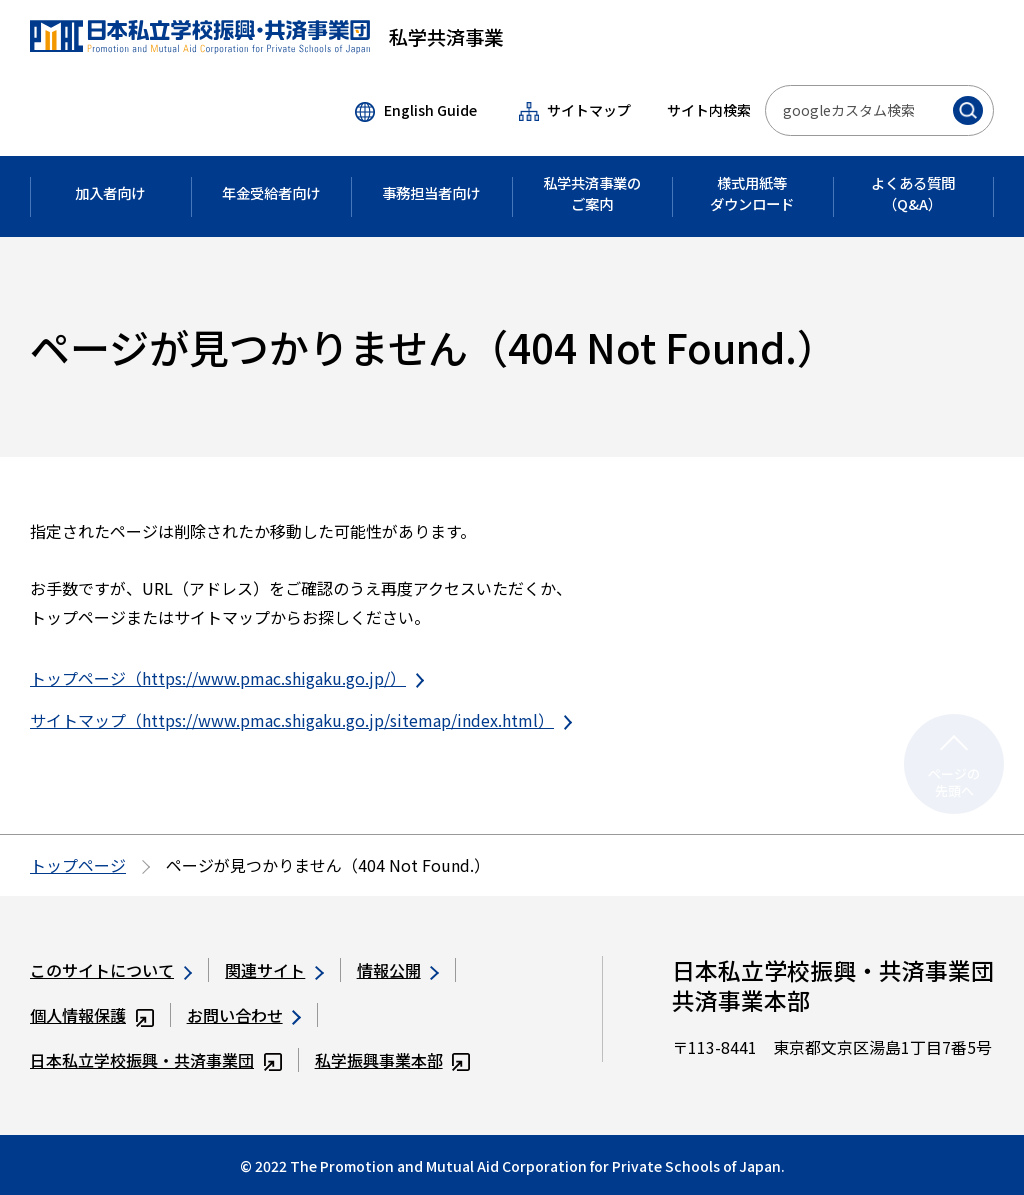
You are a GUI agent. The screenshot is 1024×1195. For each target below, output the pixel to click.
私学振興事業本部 (393, 1060)
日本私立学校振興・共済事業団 (156, 1060)
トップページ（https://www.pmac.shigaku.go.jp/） (227, 678)
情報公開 (398, 970)
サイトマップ (575, 110)
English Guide (415, 111)
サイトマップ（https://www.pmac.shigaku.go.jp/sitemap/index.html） (301, 720)
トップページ (78, 865)
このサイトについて (111, 970)
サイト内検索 (709, 110)
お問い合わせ (244, 1015)
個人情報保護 (92, 1015)
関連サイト (274, 970)
